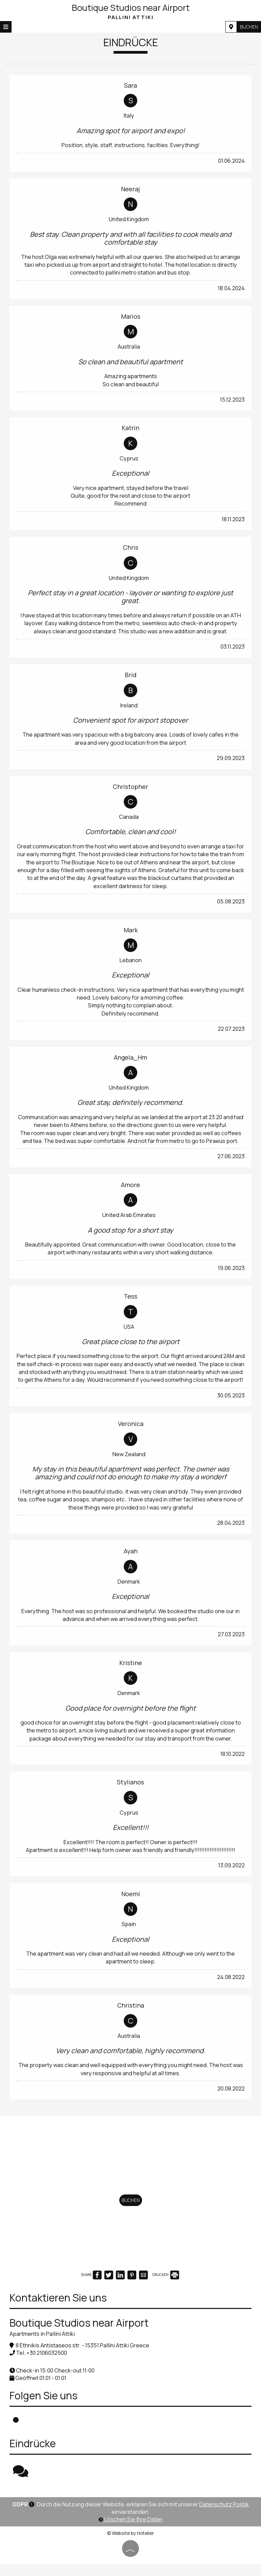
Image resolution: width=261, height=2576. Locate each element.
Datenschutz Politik (224, 2516)
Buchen (248, 26)
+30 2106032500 (47, 2364)
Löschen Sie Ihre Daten (130, 2531)
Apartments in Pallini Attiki (42, 2346)
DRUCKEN (165, 2286)
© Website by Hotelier (130, 2545)
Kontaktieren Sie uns (58, 2310)
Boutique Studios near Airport (130, 11)
